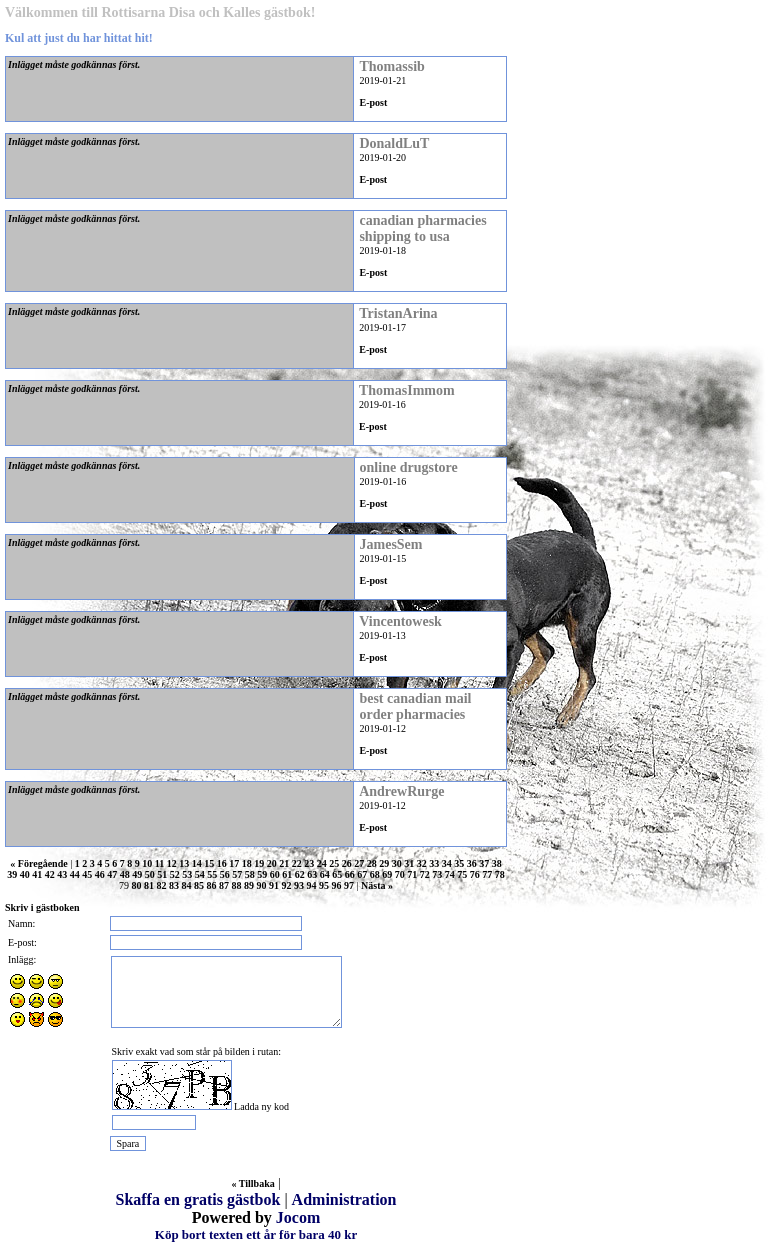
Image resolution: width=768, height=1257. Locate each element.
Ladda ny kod (261, 1106)
